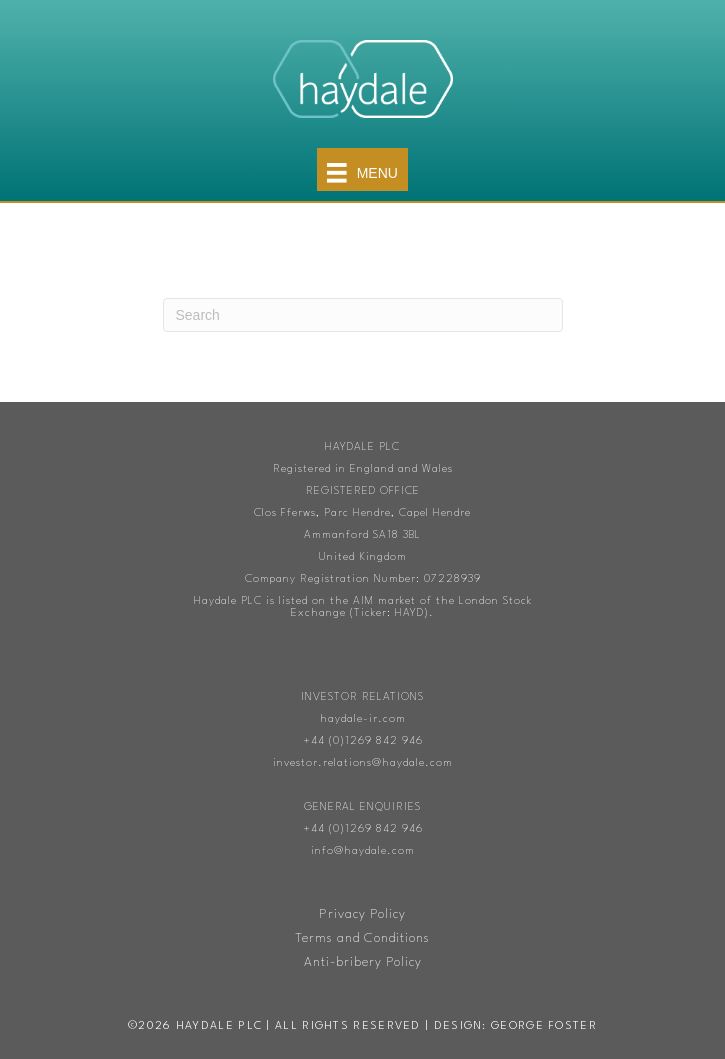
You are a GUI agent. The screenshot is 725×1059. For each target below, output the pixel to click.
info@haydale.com (363, 851)
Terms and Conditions (362, 938)
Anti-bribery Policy (363, 962)
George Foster (544, 1026)
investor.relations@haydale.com (363, 763)
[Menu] (362, 169)
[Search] (363, 315)
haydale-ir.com (363, 719)
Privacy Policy (362, 914)
